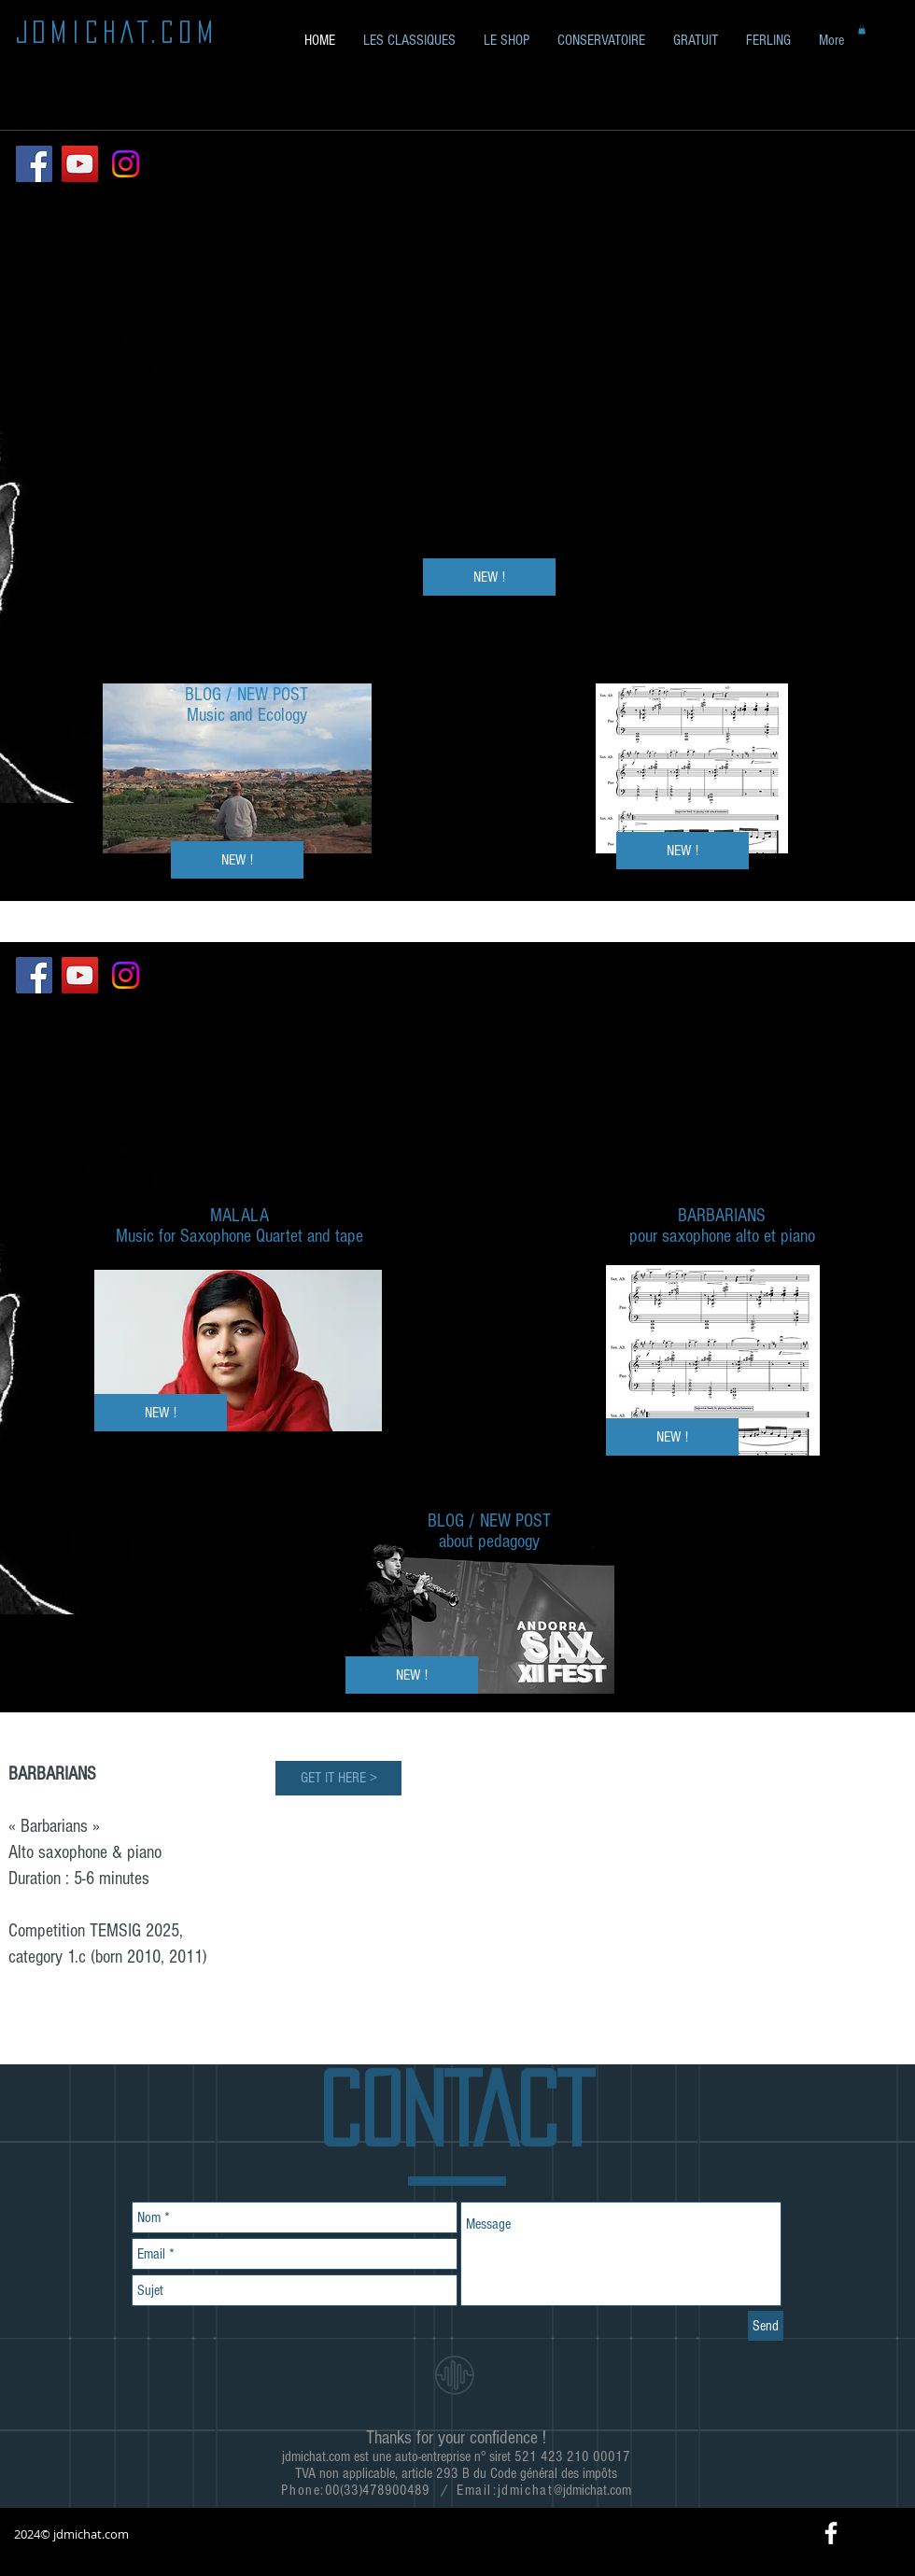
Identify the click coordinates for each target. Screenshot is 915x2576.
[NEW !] (682, 850)
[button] (695, 40)
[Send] (765, 2326)
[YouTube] (80, 164)
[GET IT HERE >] (338, 1778)
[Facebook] (34, 164)
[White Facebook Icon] (831, 2533)
